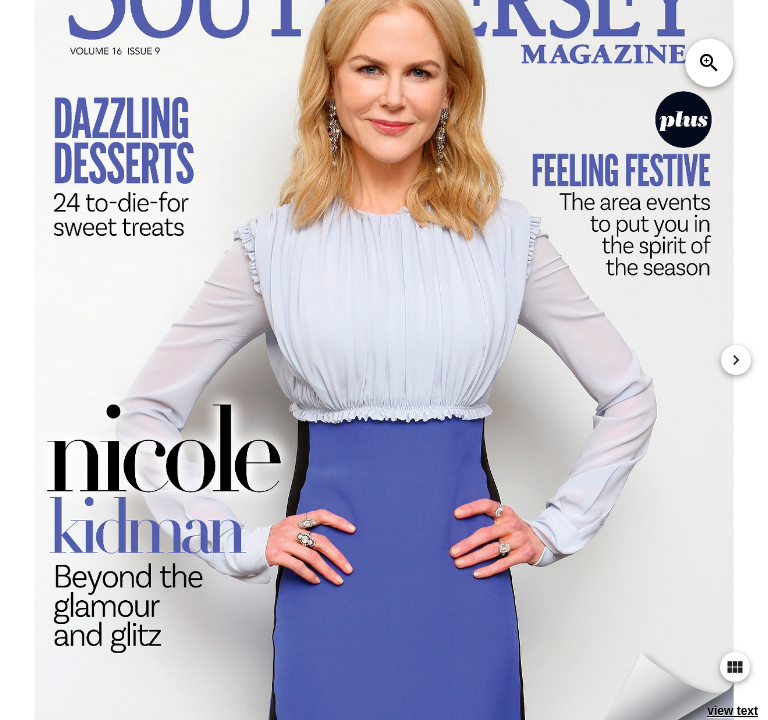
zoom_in (709, 63)
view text (732, 711)
